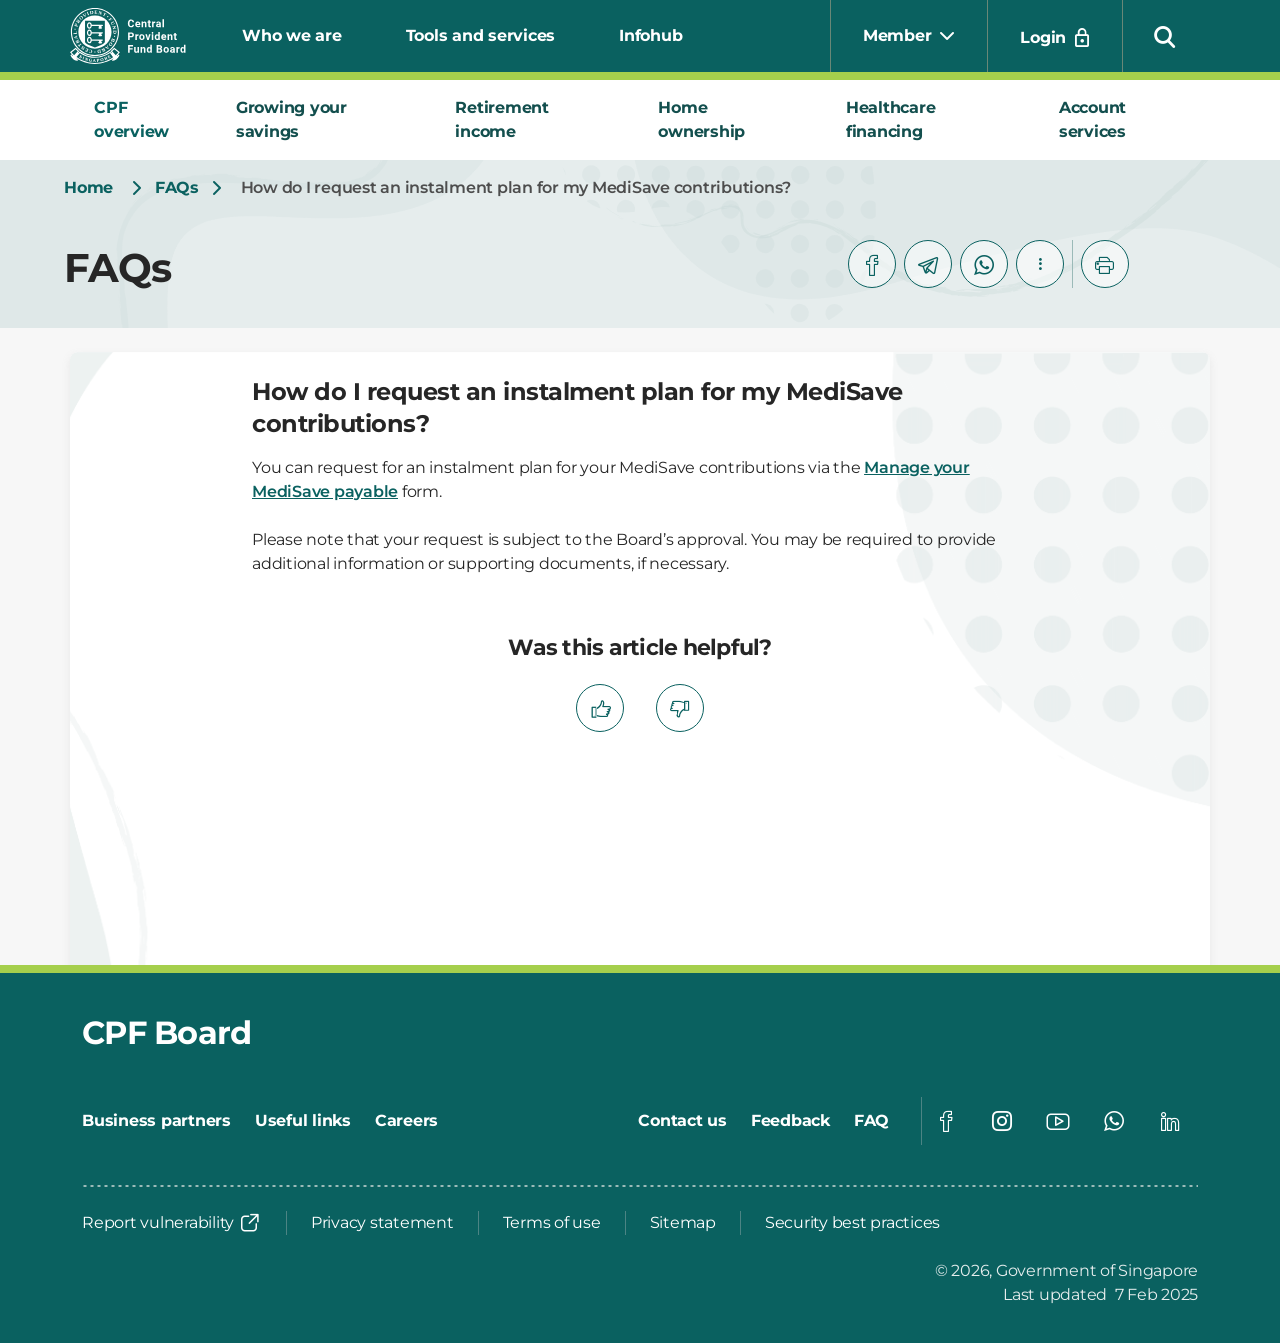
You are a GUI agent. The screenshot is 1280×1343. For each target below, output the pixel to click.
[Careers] (406, 1121)
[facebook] (872, 264)
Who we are (292, 35)
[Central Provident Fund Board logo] (140, 36)
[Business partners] (156, 1121)
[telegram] (928, 264)
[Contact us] (682, 1121)
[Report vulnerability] (172, 1223)
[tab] (141, 120)
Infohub (650, 35)
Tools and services (481, 35)
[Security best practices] (852, 1223)
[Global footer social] (946, 1121)
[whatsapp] (984, 264)
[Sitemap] (683, 1223)
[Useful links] (303, 1121)
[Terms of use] (552, 1223)
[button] (1165, 36)
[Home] (88, 188)
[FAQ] (871, 1121)
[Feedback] (790, 1121)
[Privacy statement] (382, 1223)
